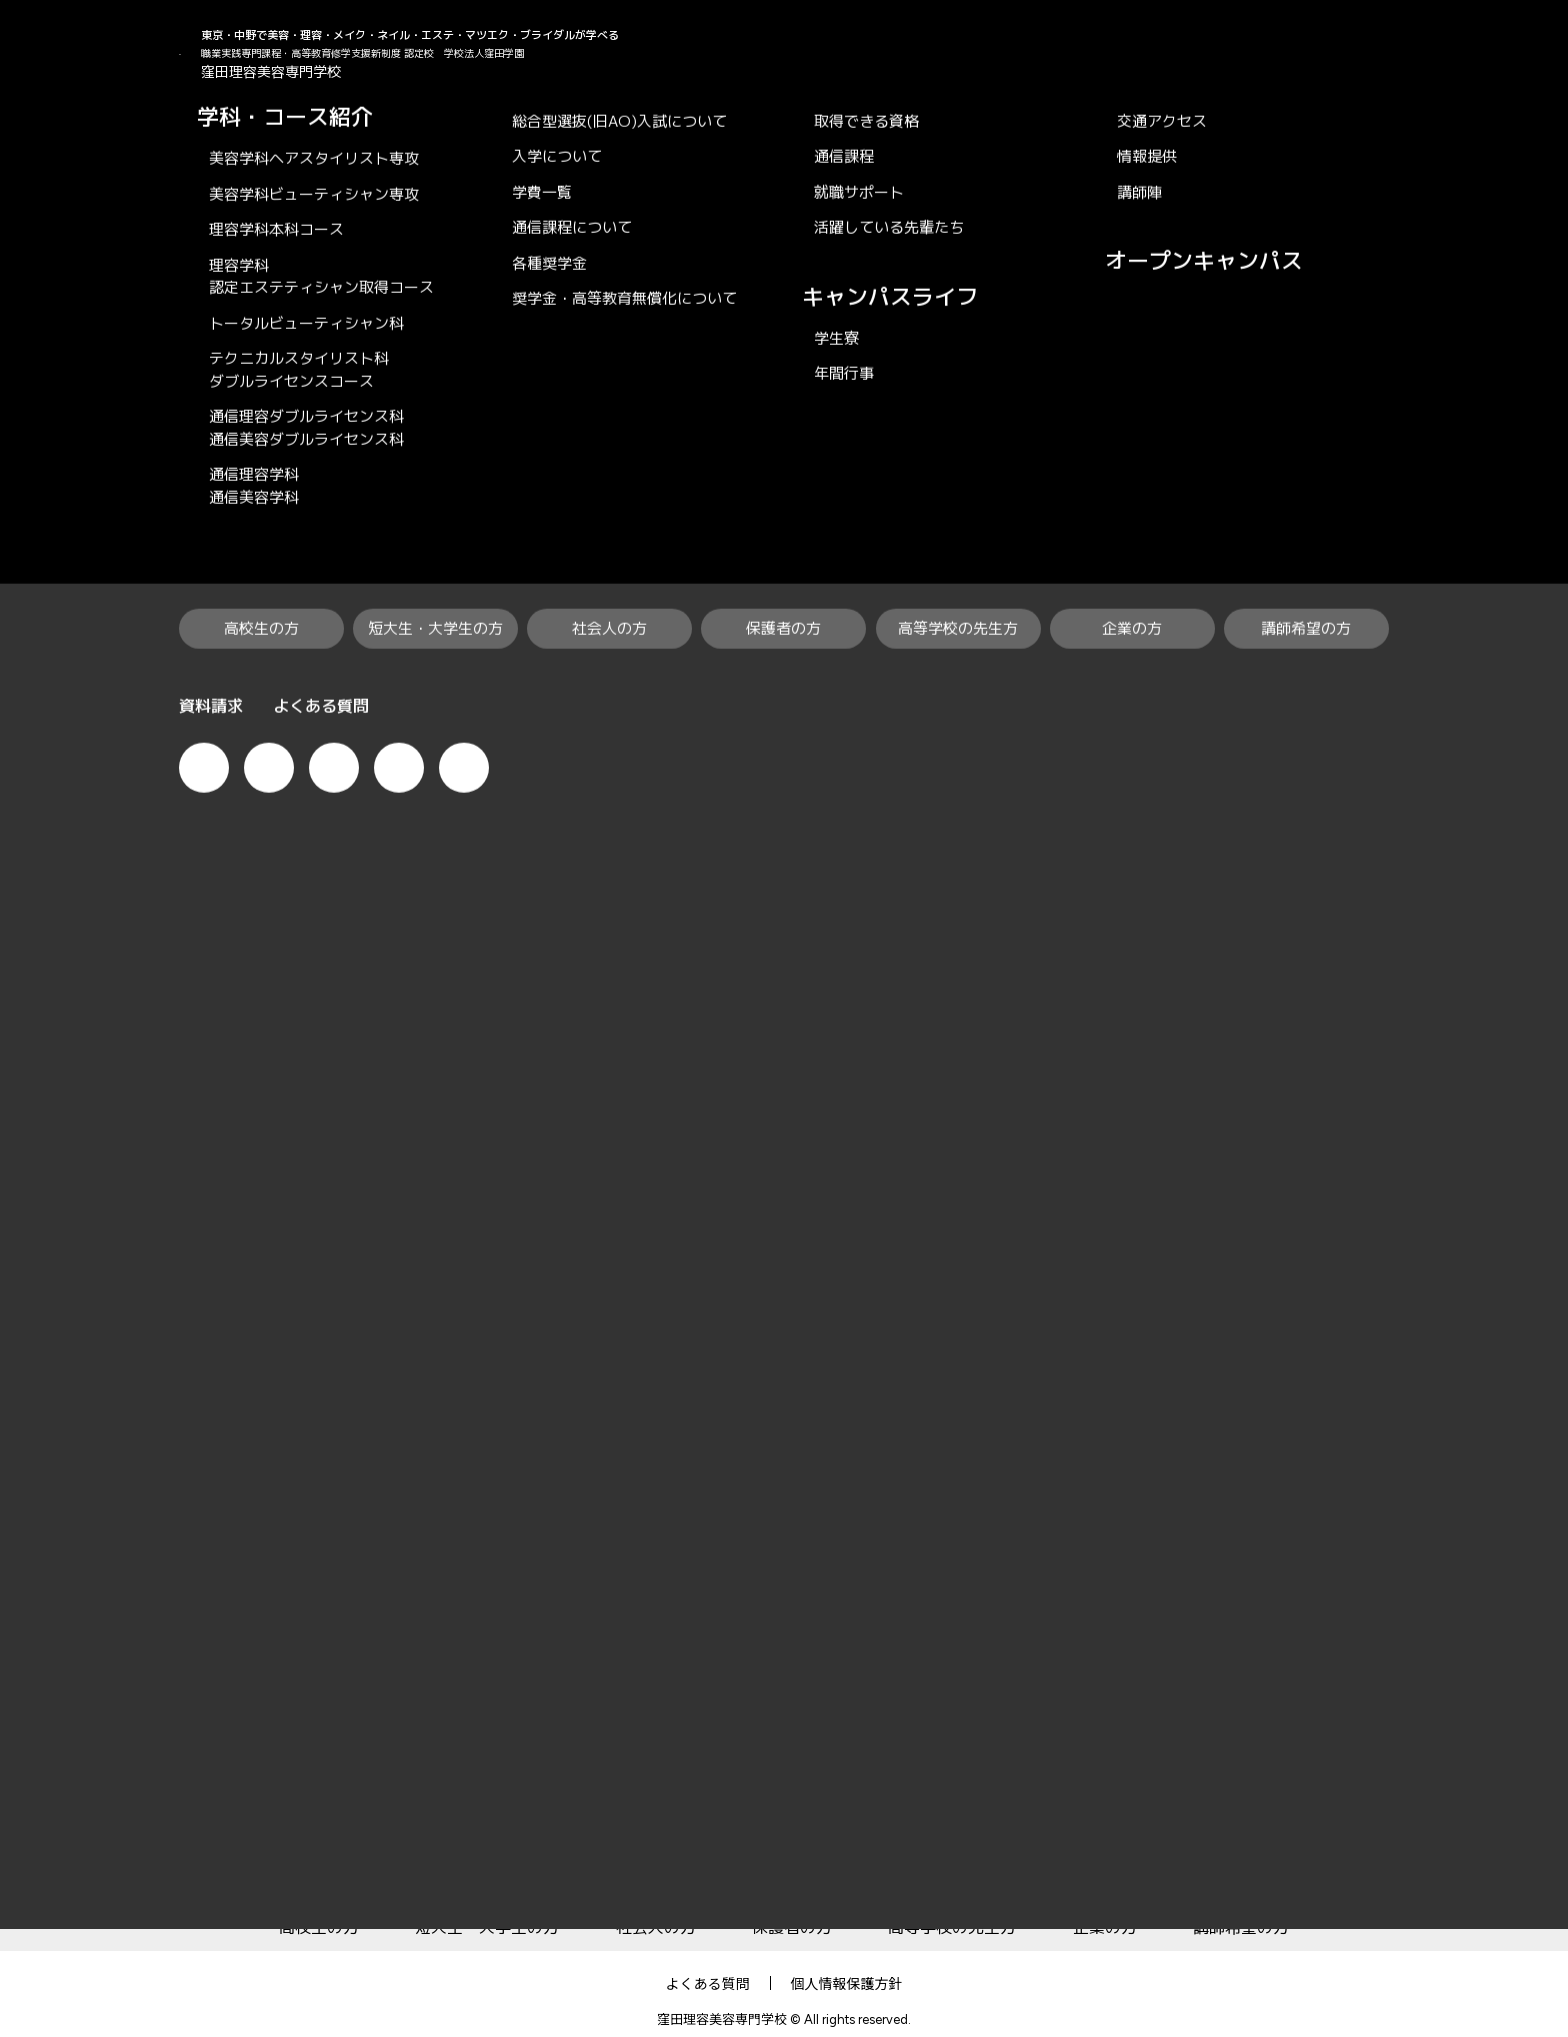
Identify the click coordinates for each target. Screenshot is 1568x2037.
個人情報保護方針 (847, 1965)
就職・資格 (777, 1851)
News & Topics (311, 118)
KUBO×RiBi (212, 118)
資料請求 (1538, 853)
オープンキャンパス (1538, 451)
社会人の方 (656, 1909)
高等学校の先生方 (952, 1909)
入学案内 (640, 1851)
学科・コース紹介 (477, 1851)
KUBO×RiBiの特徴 (278, 1851)
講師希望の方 (1241, 1909)
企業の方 (1105, 1909)
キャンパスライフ (949, 1851)
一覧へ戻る (784, 905)
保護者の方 (792, 1909)
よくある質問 (708, 1965)
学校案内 (1112, 1851)
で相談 (1538, 676)
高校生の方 (319, 1909)
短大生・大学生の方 (487, 1909)
